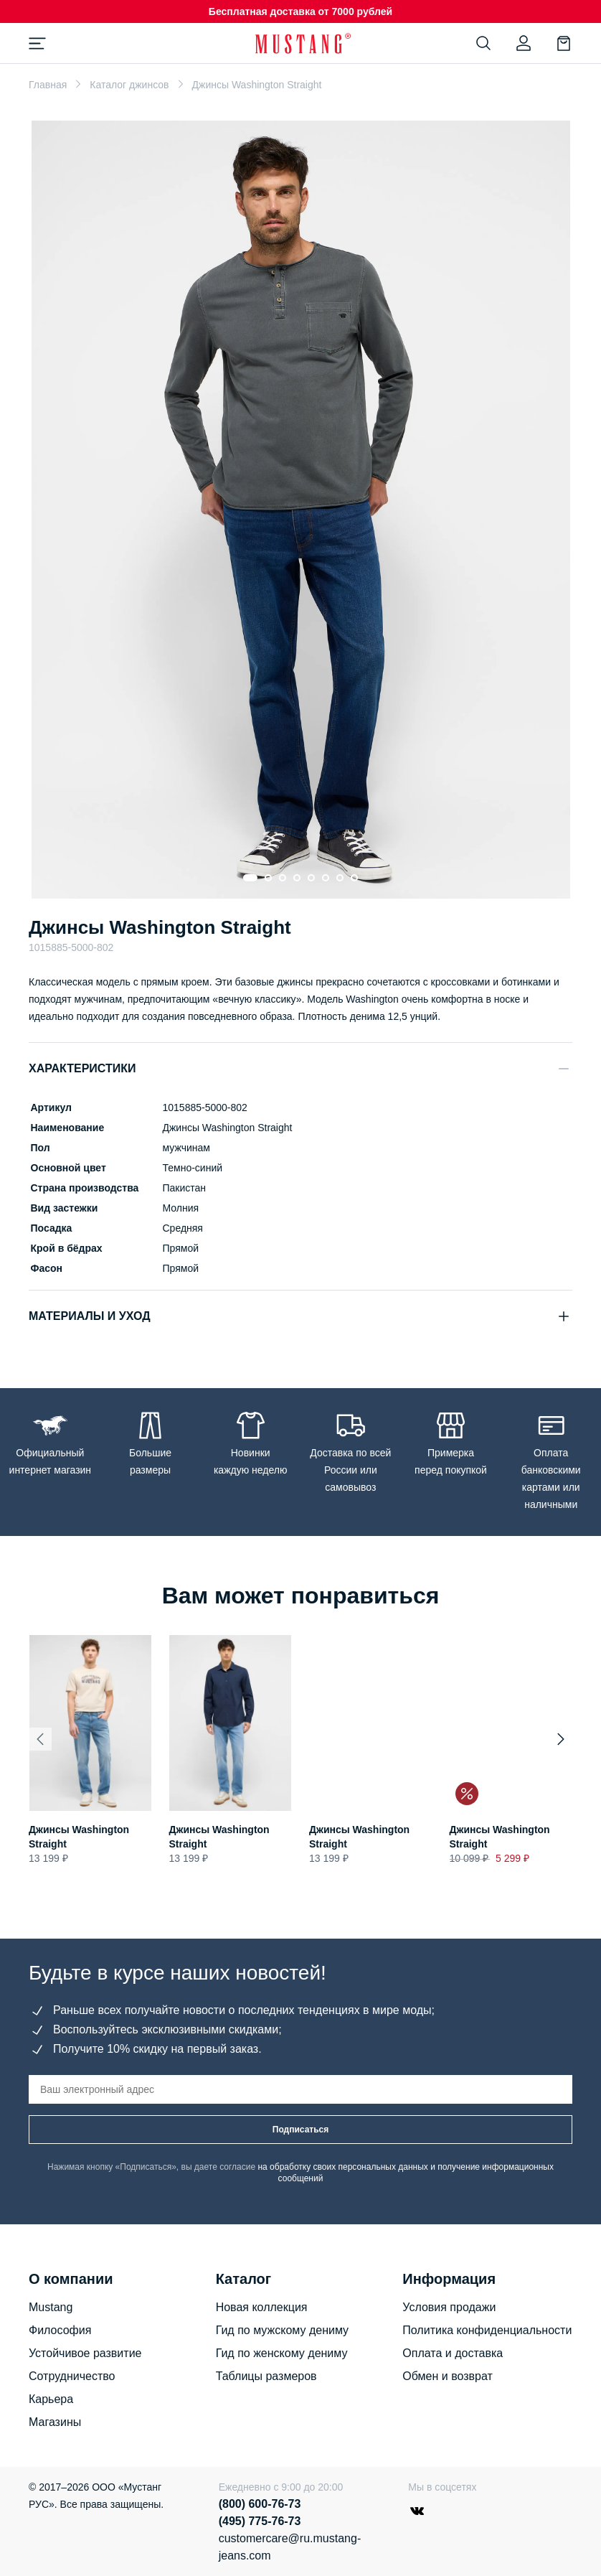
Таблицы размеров (266, 2376)
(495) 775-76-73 (260, 2521)
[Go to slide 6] (325, 877)
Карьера (51, 2399)
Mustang (50, 2307)
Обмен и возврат (447, 2376)
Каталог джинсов (129, 84)
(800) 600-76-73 (260, 2504)
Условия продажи (449, 2307)
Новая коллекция (262, 2307)
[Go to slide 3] (282, 877)
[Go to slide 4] (296, 877)
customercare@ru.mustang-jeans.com (290, 2547)
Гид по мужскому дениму (282, 2330)
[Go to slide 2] (268, 877)
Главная (48, 84)
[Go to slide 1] (250, 877)
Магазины (55, 2422)
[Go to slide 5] (311, 877)
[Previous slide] (40, 1739)
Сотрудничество (72, 2376)
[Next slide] (560, 1739)
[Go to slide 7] (340, 877)
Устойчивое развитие (85, 2353)
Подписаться (300, 2130)
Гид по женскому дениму (282, 2353)
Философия (60, 2330)
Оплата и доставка (452, 2353)
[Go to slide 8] (354, 877)
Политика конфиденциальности (487, 2330)
